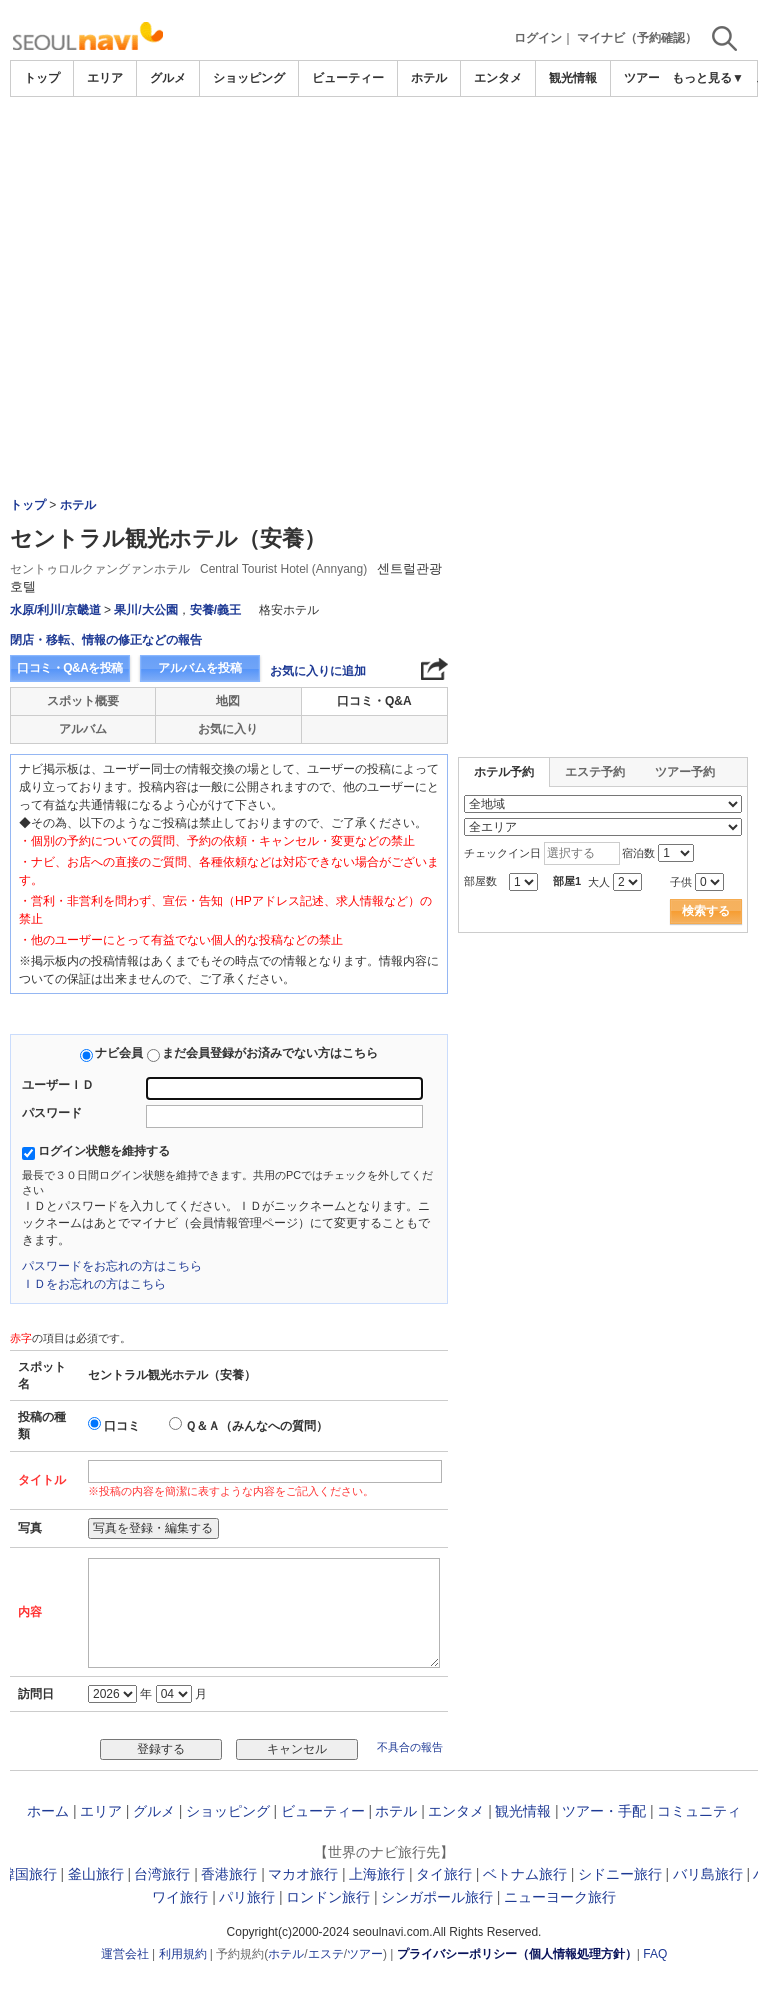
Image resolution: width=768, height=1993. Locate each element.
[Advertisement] (384, 152)
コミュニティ (699, 1811)
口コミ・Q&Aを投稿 (70, 668)
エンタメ (498, 78)
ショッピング (249, 78)
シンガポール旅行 (437, 1897)
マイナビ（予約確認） (637, 38)
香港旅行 (229, 1874)
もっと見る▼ (708, 78)
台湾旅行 (162, 1874)
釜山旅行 (96, 1874)
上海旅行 (377, 1874)
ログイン (538, 38)
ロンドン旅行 (328, 1897)
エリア (105, 78)
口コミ (122, 1426)
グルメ (168, 78)
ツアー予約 (685, 772)
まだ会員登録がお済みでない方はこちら (270, 1053)
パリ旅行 (247, 1897)
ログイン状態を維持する (104, 1151)
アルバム (83, 729)
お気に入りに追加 (318, 671)
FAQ (655, 1954)
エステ (326, 1954)
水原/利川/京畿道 (55, 610)
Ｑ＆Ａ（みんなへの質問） (256, 1426)
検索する (706, 911)
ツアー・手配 (604, 1811)
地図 (228, 701)
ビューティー (348, 78)
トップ (42, 78)
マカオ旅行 (303, 1874)
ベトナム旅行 (525, 1874)
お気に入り (228, 729)
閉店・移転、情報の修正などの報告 (106, 640)
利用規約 (183, 1954)
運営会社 (125, 1954)
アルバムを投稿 (200, 668)
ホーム (48, 1811)
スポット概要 (83, 701)
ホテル (429, 78)
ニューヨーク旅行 (560, 1897)
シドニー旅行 (620, 1874)
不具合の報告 (410, 1747)
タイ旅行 (444, 1874)
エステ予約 (595, 772)
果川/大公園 (145, 610)
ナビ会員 (119, 1053)
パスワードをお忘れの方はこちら (112, 1266)
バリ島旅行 (708, 1874)
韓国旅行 (29, 1874)
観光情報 (573, 78)
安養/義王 (215, 610)
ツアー (365, 1954)
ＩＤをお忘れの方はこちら (94, 1284)
